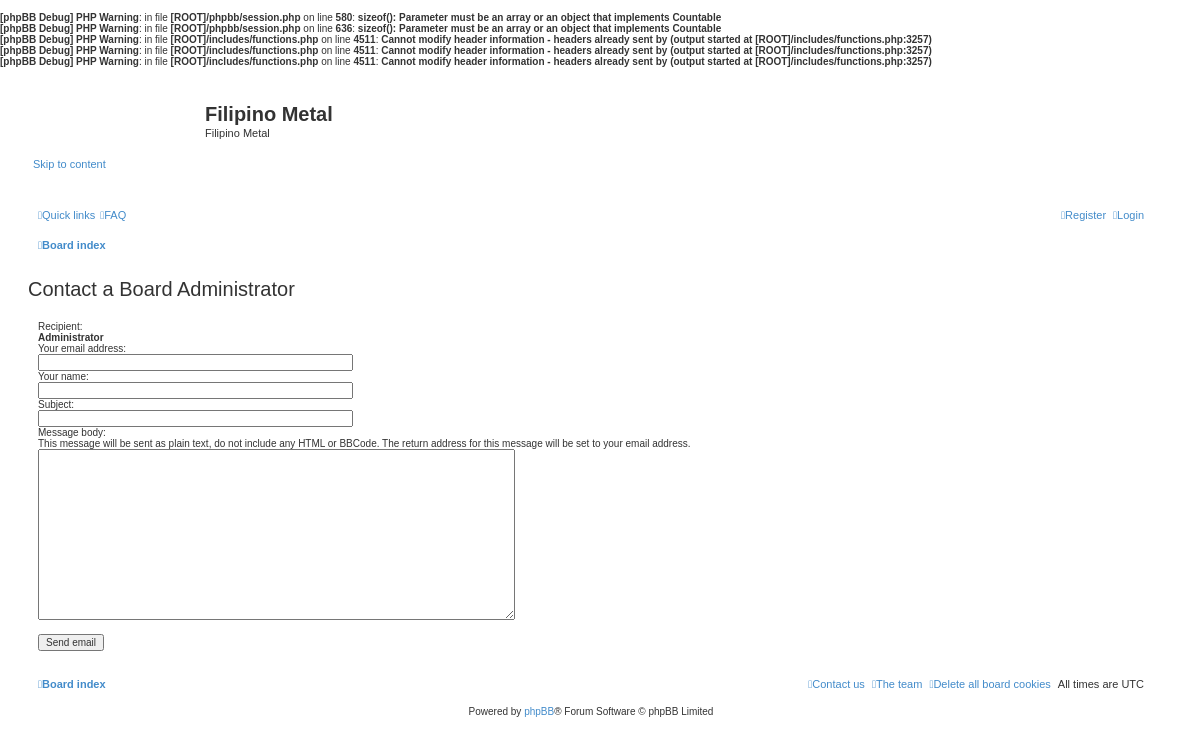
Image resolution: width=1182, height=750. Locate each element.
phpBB (539, 711)
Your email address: (82, 348)
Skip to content (69, 164)
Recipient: (60, 326)
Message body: (72, 432)
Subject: (56, 404)
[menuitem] (113, 215)
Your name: (63, 376)
